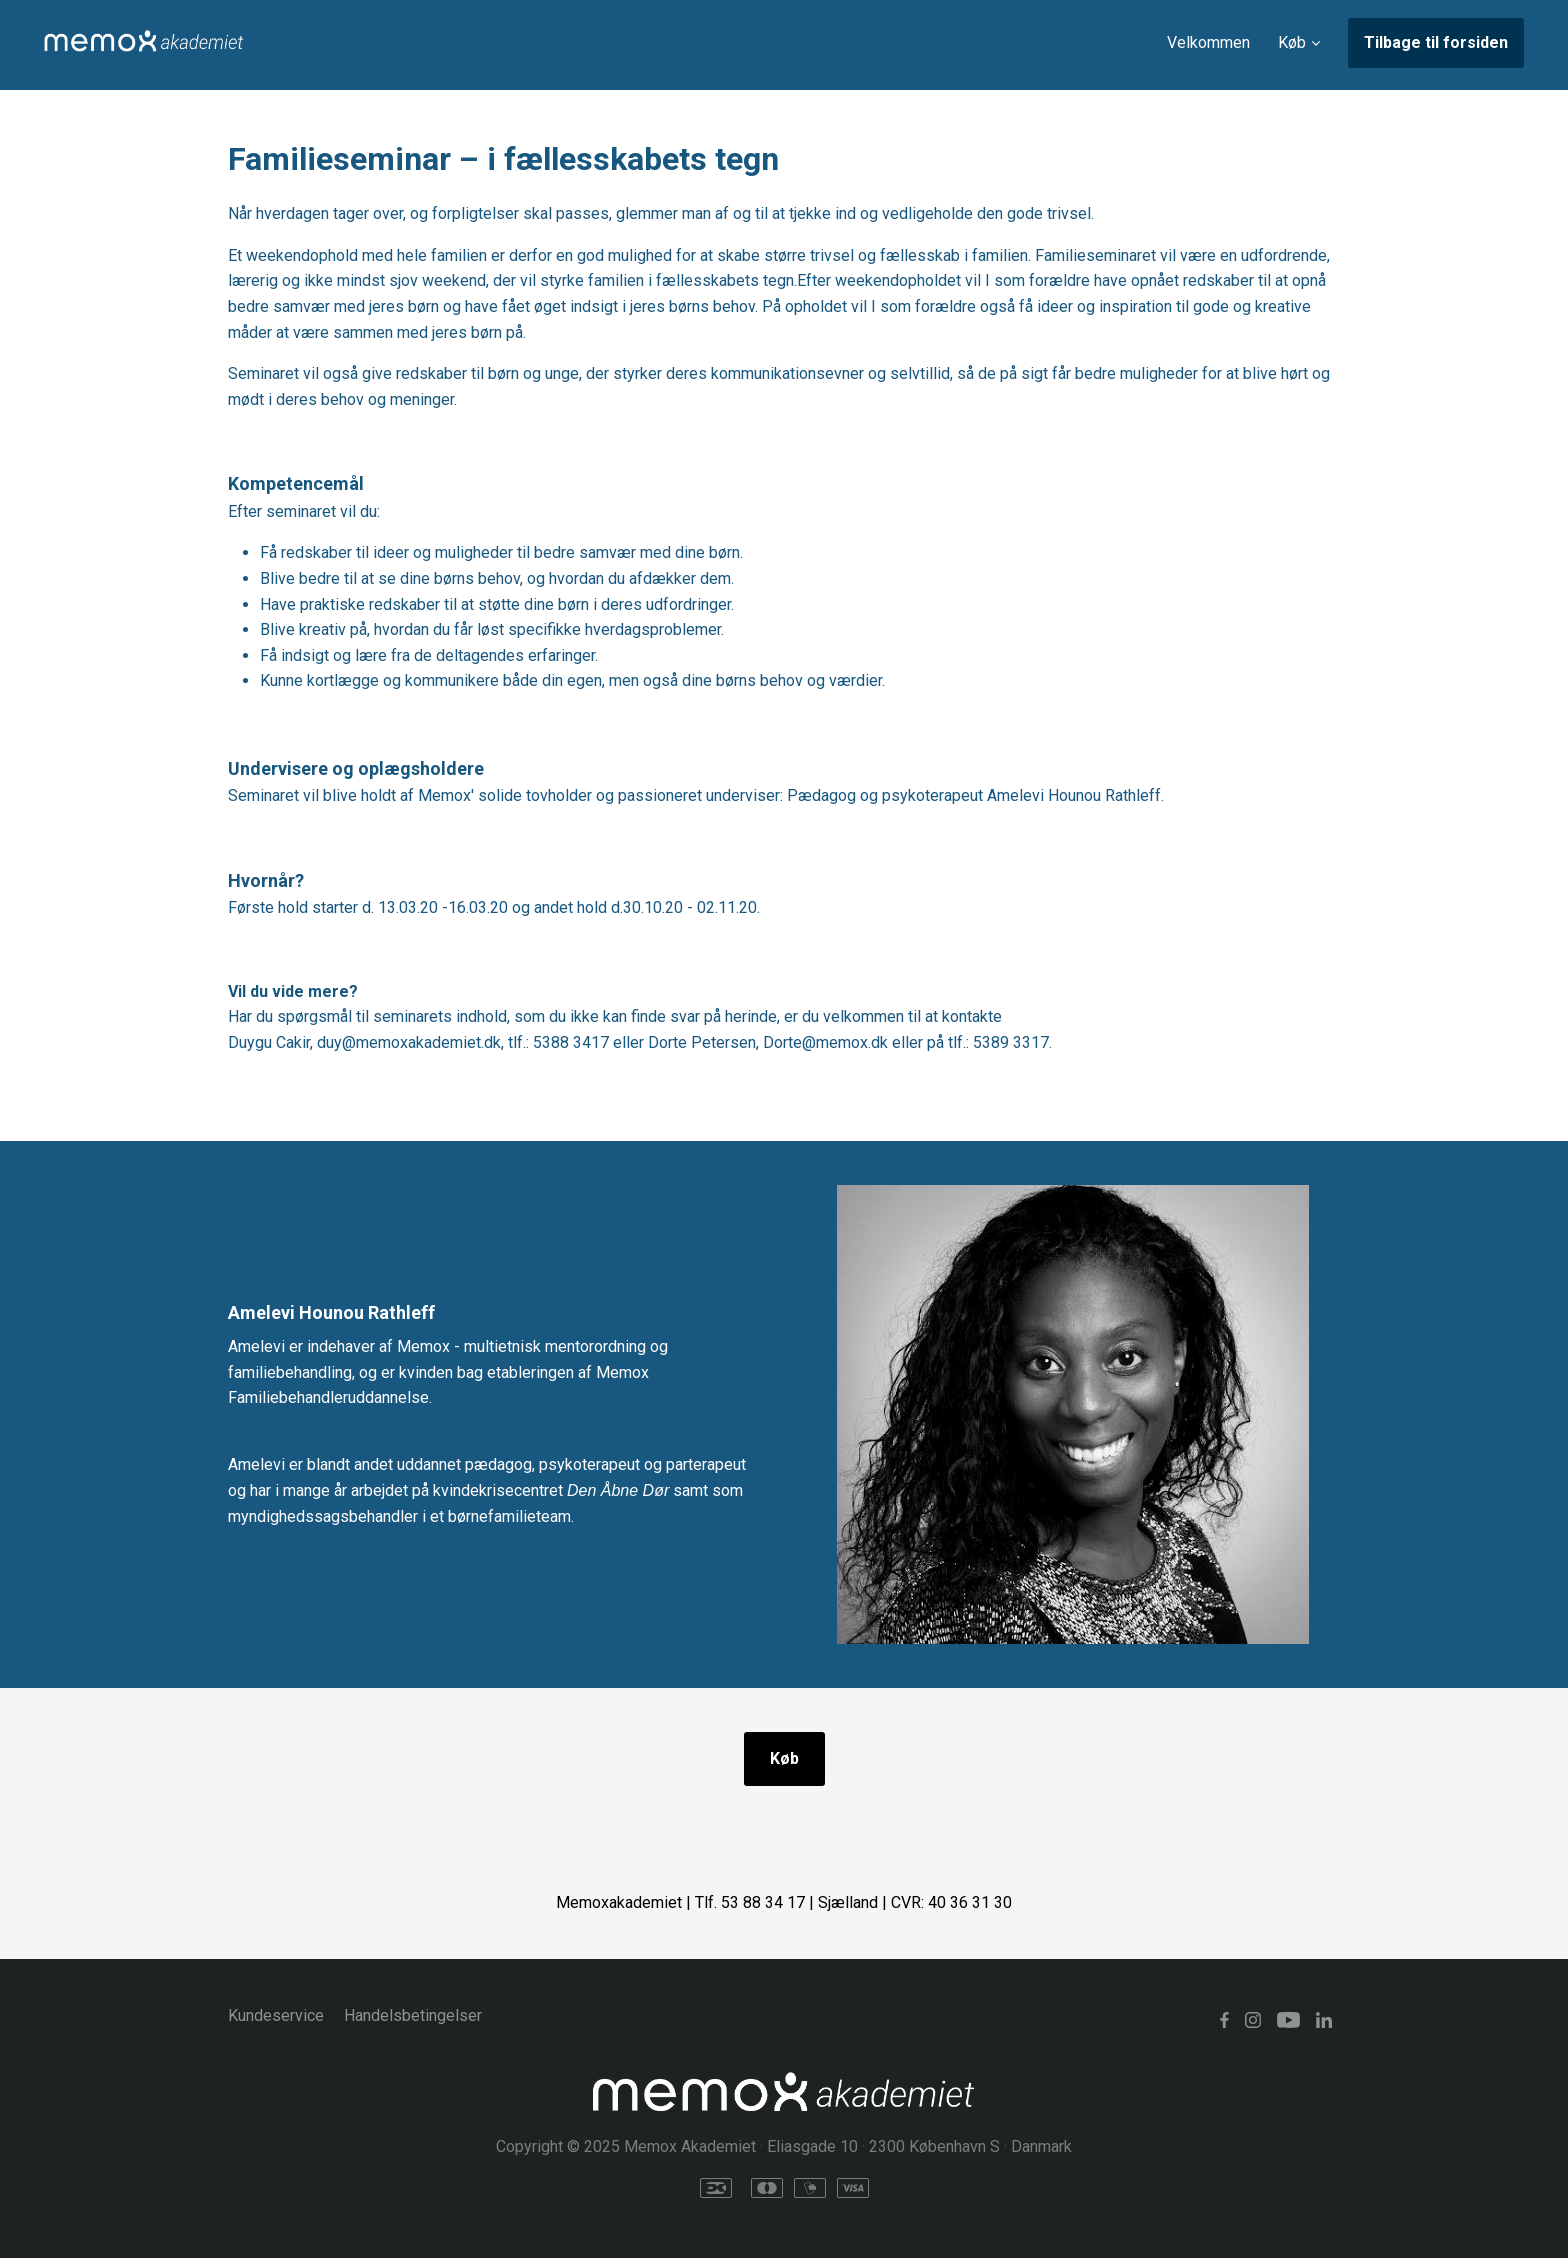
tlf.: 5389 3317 (998, 1042)
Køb (784, 1758)
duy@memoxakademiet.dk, (410, 1042)
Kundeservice (276, 2015)
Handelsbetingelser (413, 2015)
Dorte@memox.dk (825, 1042)
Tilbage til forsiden (1436, 42)
